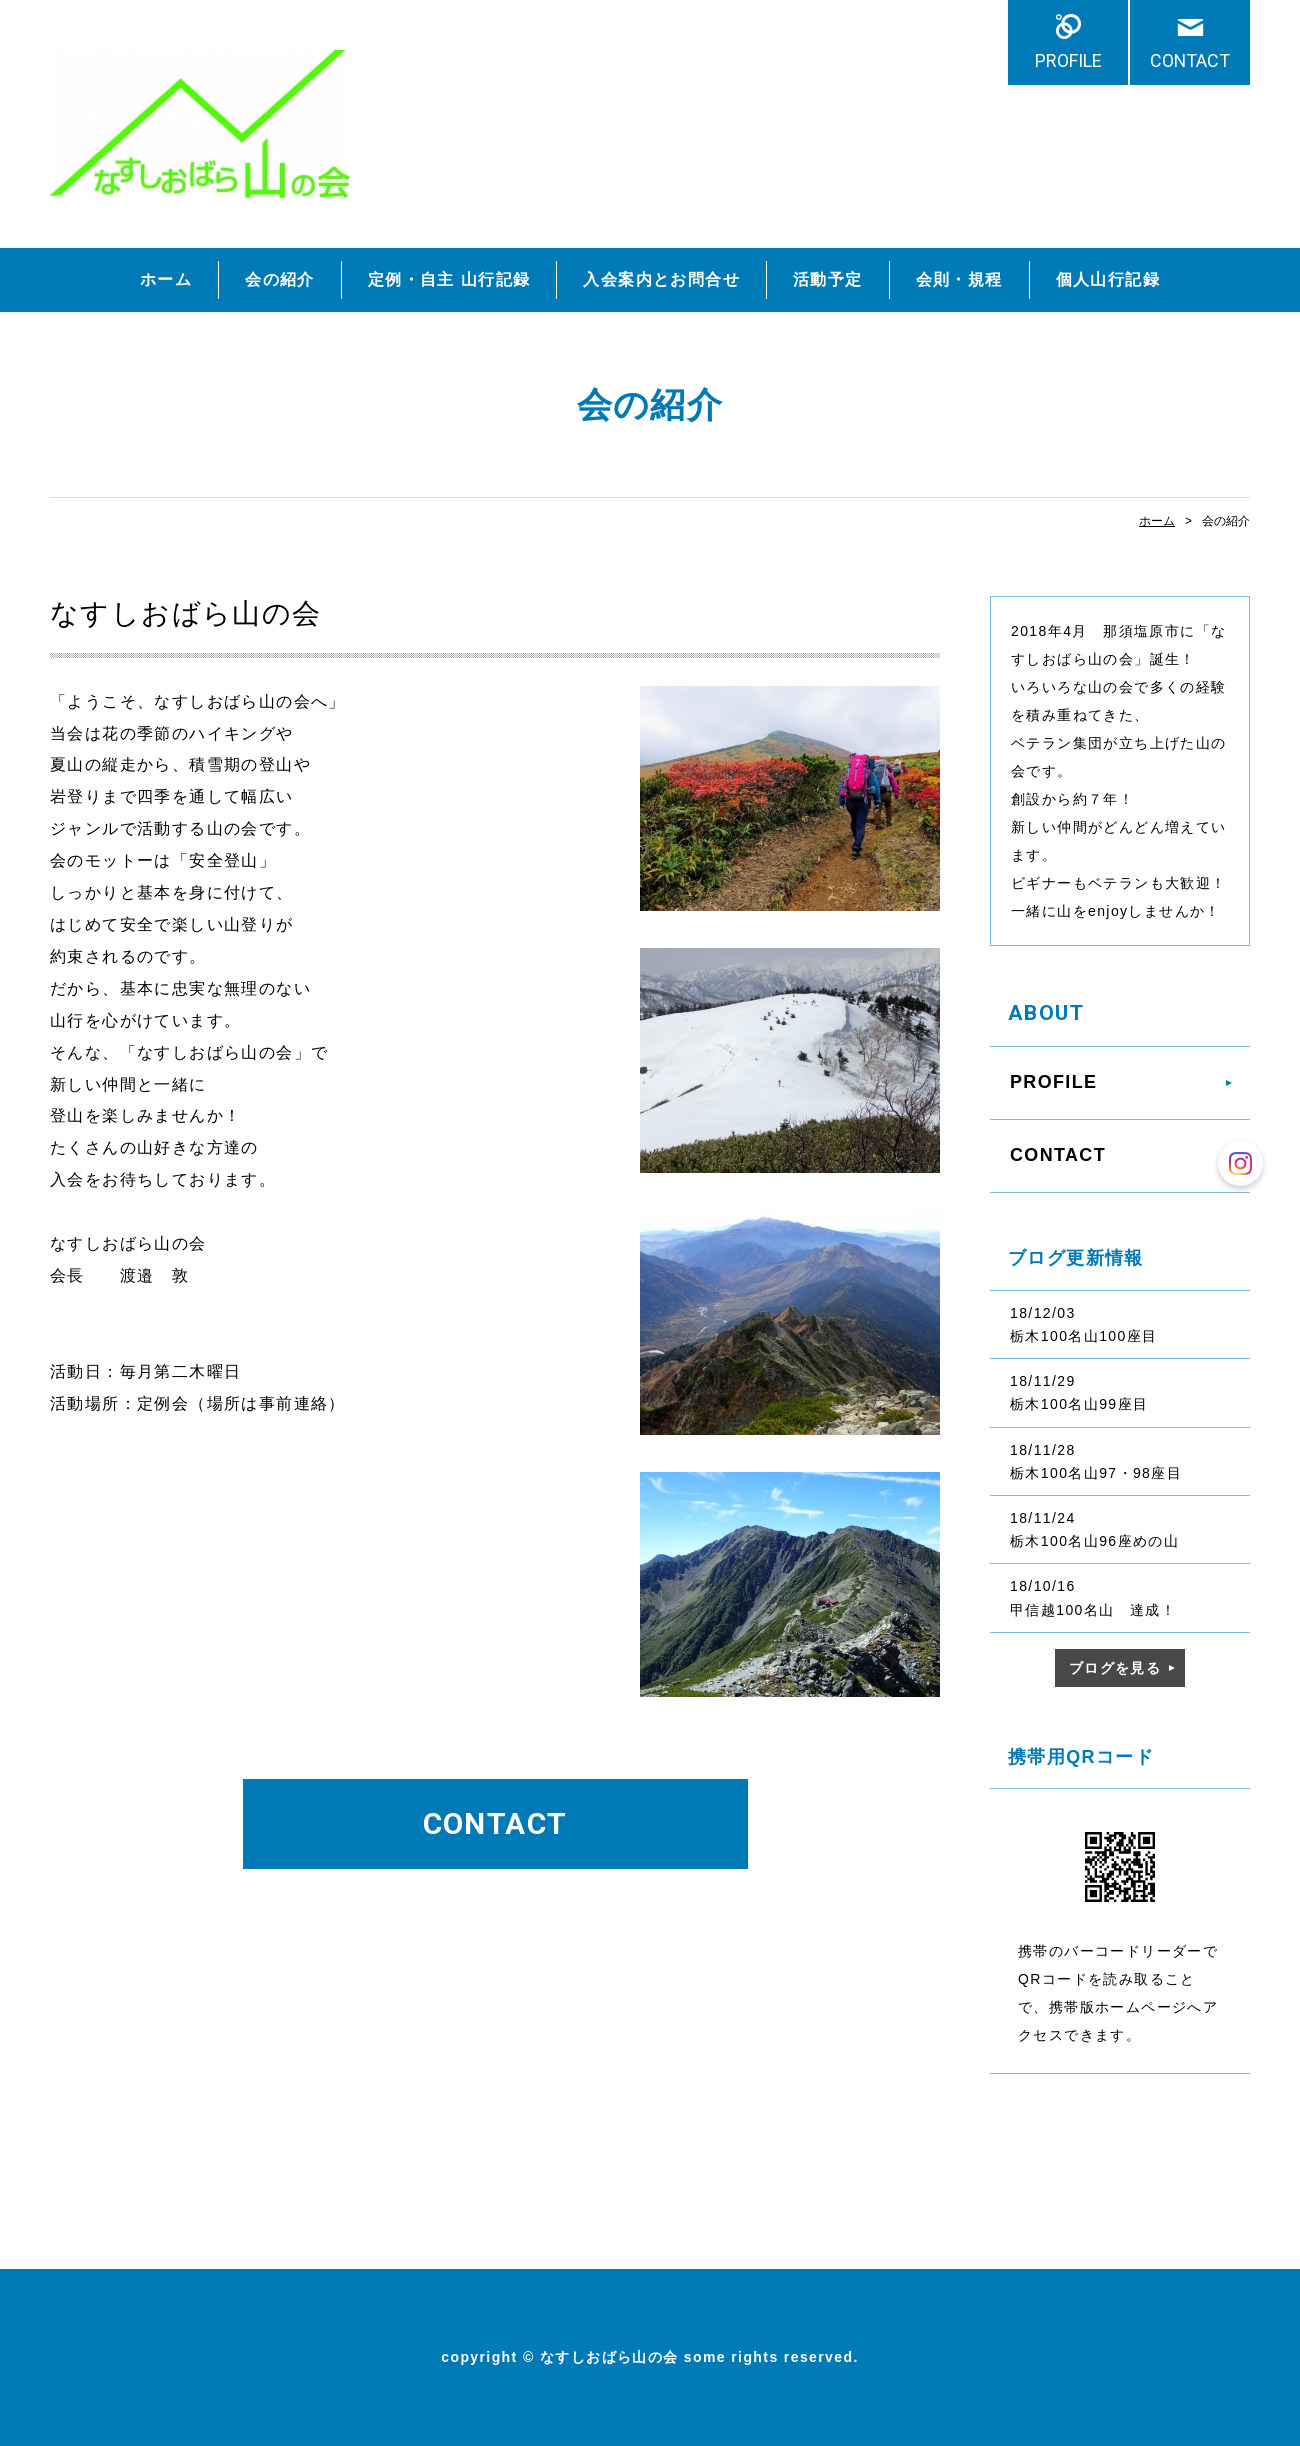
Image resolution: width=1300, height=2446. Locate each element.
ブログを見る (1115, 1668)
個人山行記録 (1108, 279)
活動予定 (828, 279)
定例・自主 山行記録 (449, 279)
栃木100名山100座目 (1084, 1336)
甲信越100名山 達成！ (1093, 1610)
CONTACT (1190, 60)
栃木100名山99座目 (1079, 1404)
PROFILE (1068, 60)
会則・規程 (959, 279)
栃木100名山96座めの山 (1094, 1541)
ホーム (166, 279)
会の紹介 (280, 279)
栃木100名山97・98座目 (1096, 1473)
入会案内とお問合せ (661, 279)
